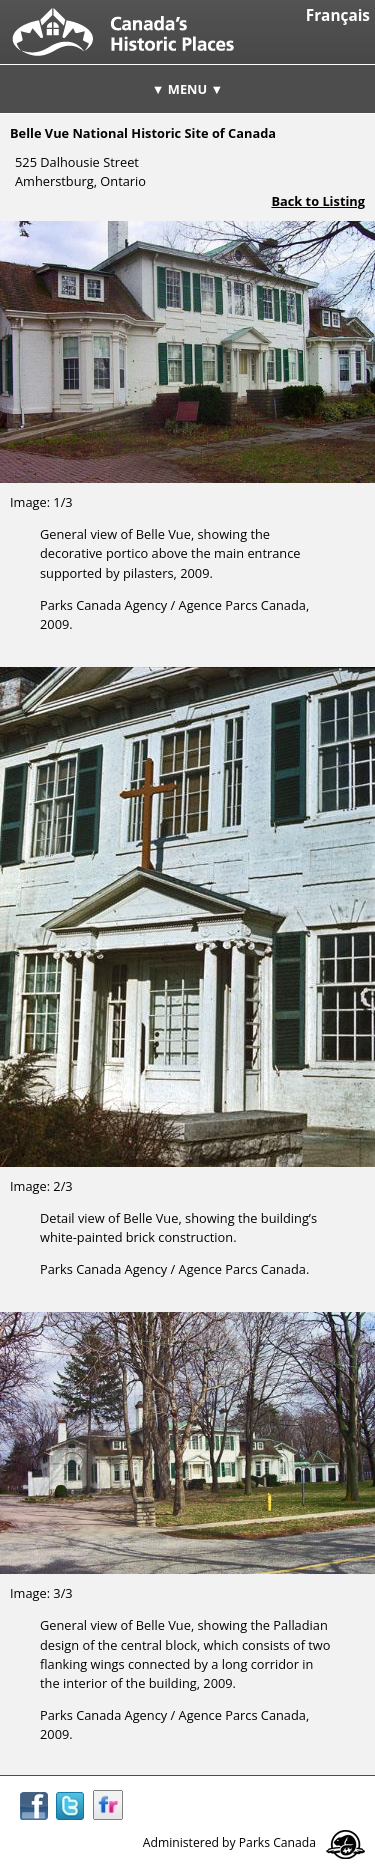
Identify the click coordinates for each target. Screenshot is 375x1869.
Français (338, 15)
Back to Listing (318, 201)
